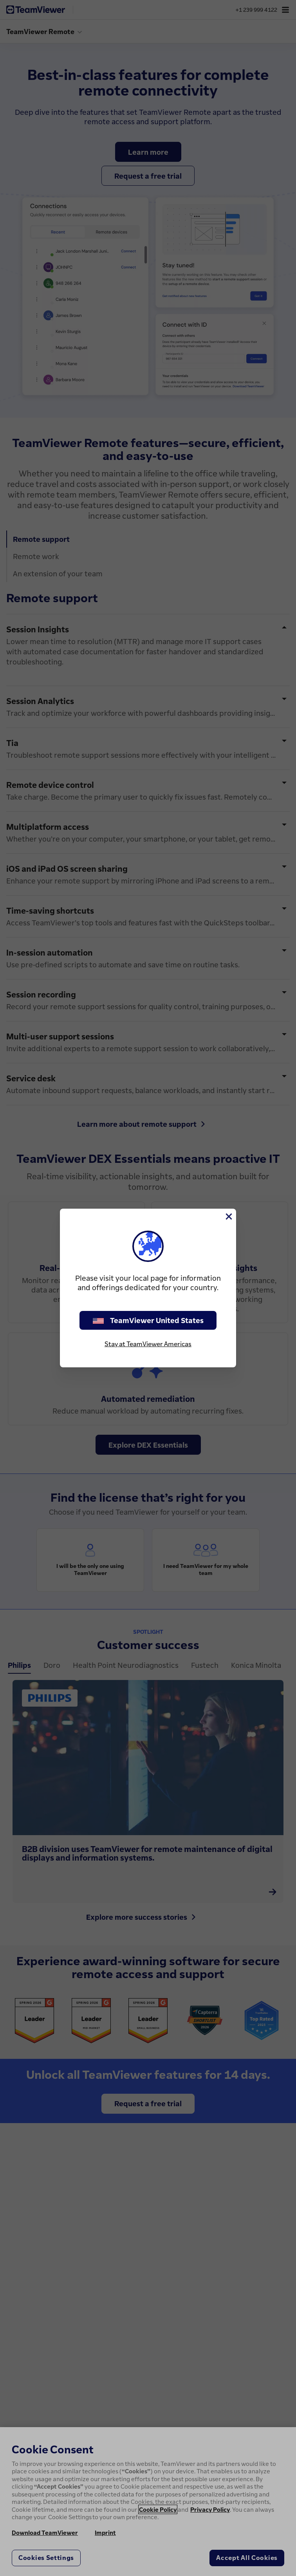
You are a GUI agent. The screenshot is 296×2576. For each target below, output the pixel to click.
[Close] (228, 1216)
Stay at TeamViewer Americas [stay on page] (148, 1344)
